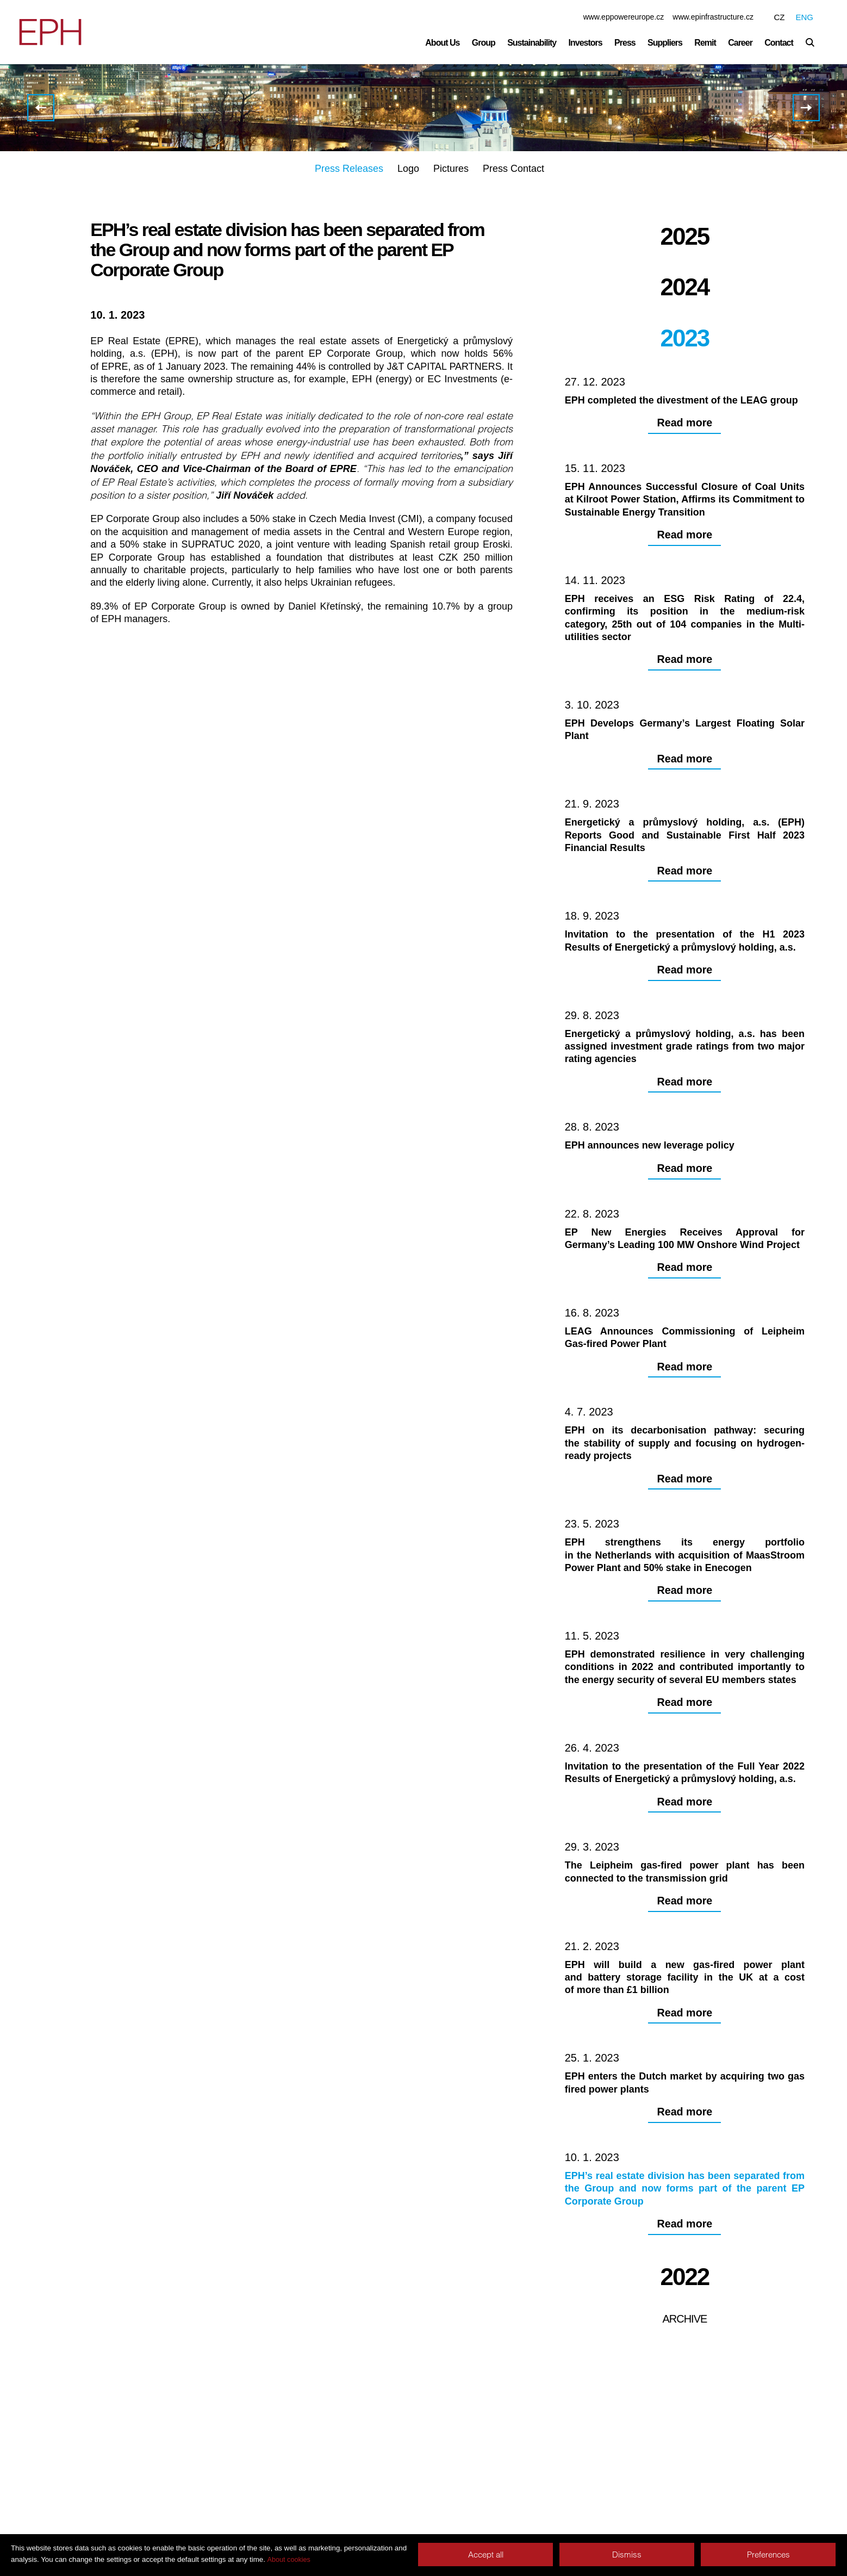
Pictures (451, 169)
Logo (408, 169)
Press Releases (349, 169)
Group (483, 42)
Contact (778, 42)
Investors (585, 42)
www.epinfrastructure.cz (712, 17)
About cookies (288, 2559)
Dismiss (627, 2554)
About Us (442, 42)
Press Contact (513, 169)
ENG (804, 17)
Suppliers (664, 42)
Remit (704, 42)
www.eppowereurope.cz (623, 17)
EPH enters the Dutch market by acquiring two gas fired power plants (40, 108)
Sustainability (531, 42)
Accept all (485, 2554)
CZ (779, 17)
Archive (684, 2485)
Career (740, 42)
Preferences (768, 2554)
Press (625, 42)
